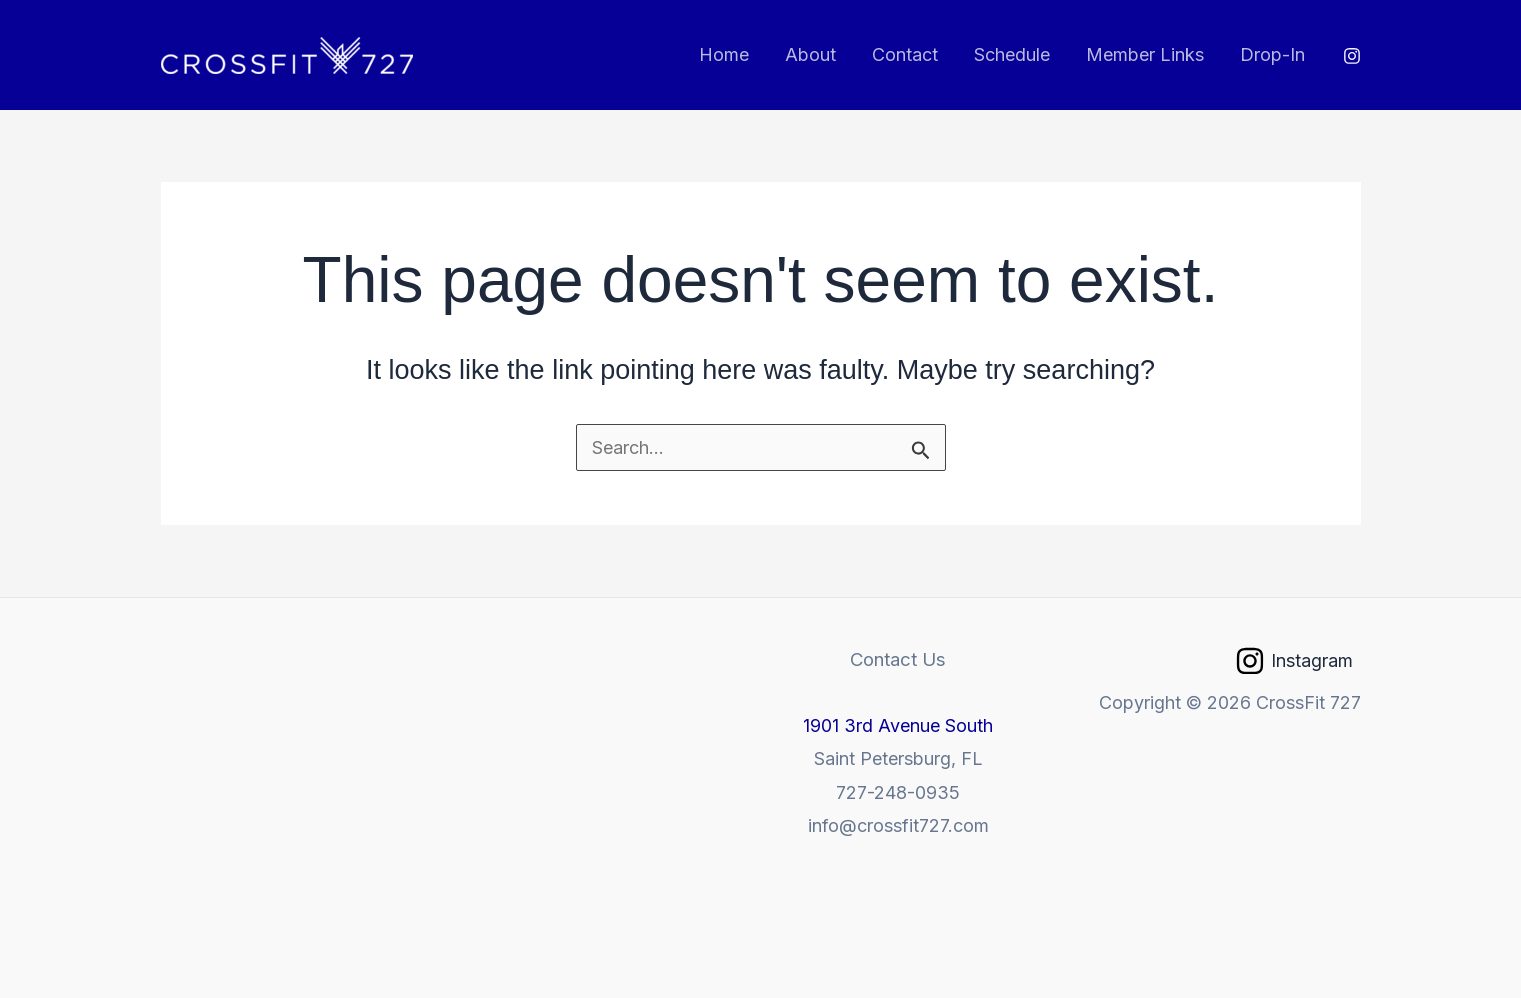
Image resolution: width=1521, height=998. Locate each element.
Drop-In (1272, 54)
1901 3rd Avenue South (898, 725)
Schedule (1012, 54)
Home (724, 54)
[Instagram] (1352, 56)
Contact (905, 54)
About (810, 54)
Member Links (1145, 54)
